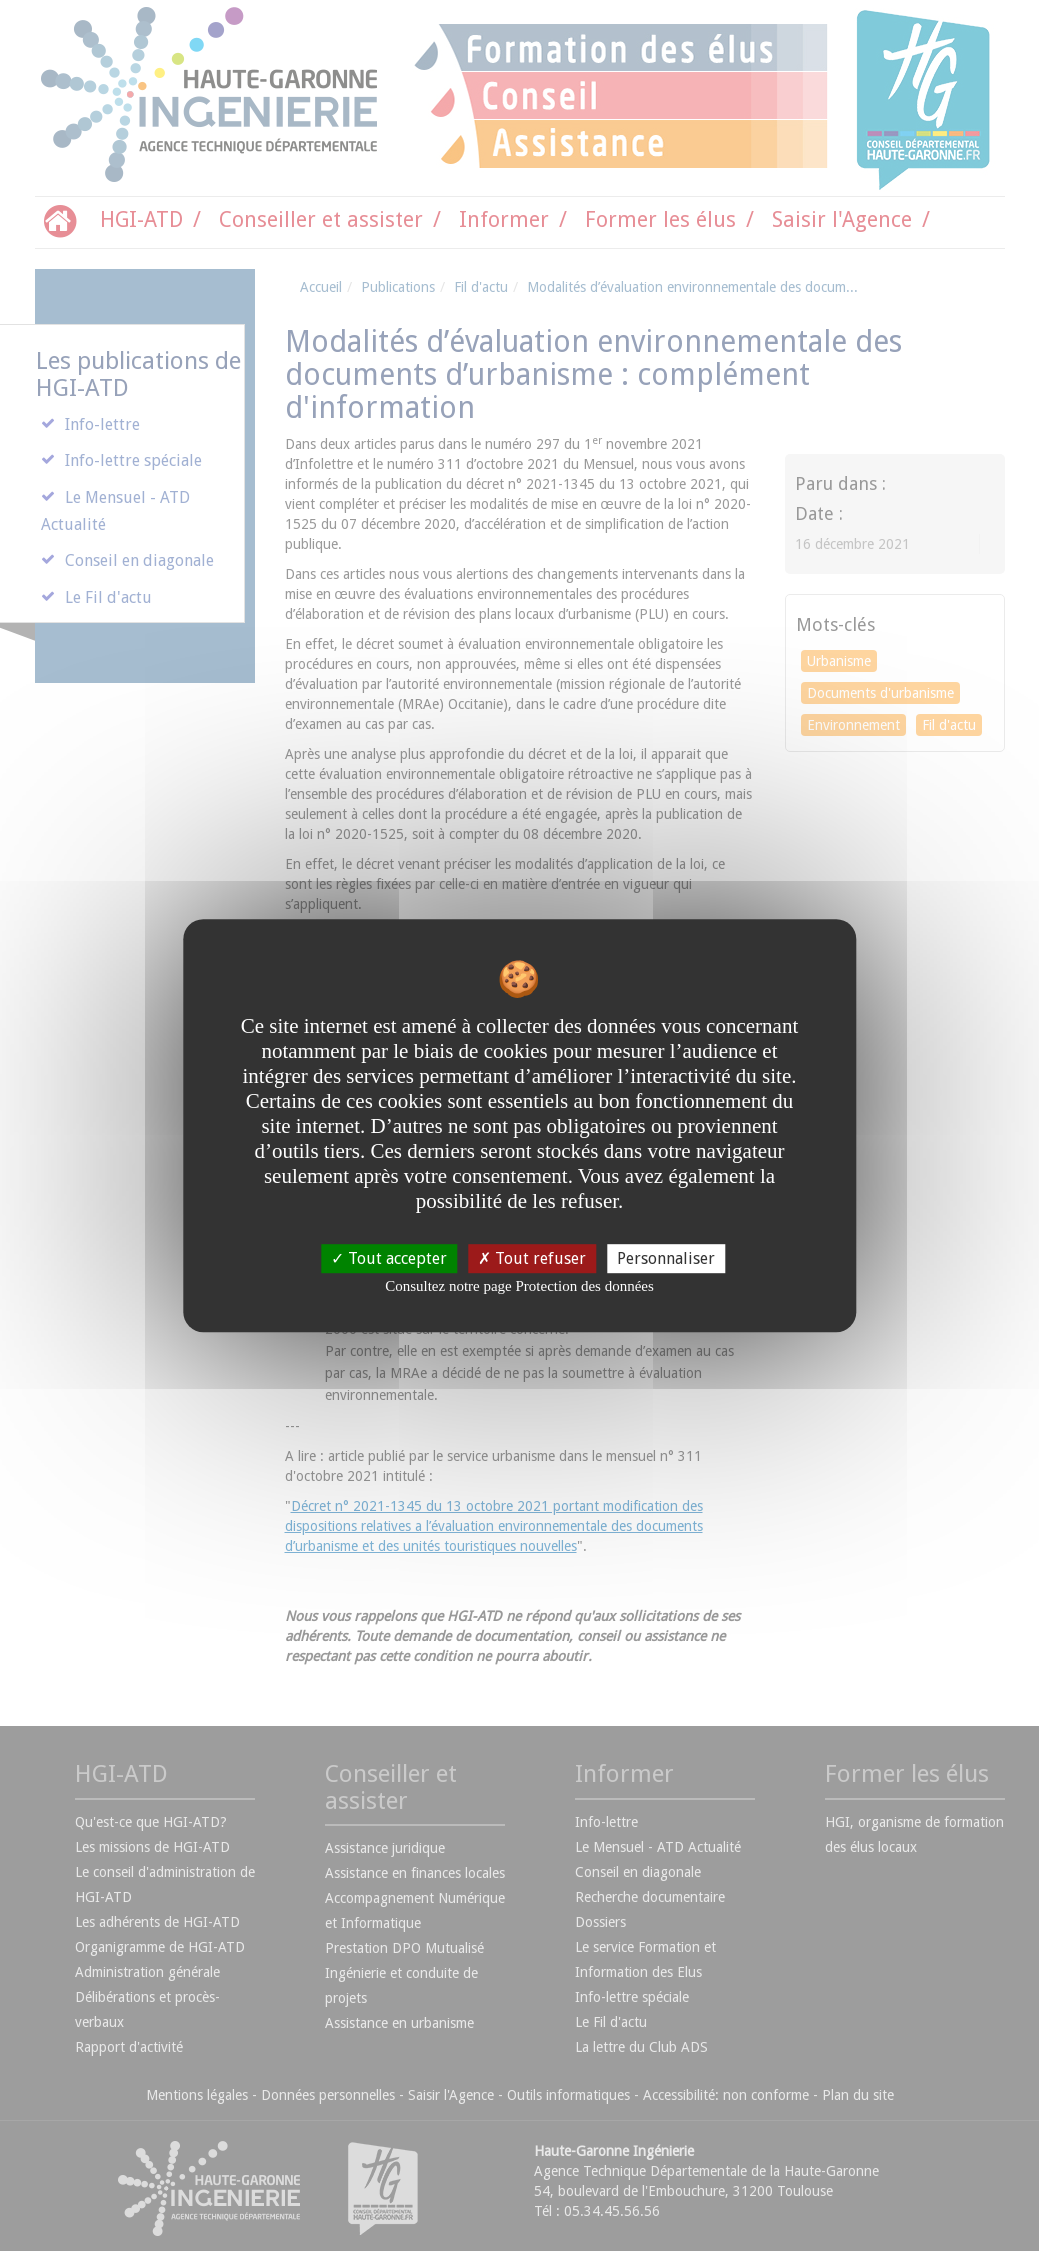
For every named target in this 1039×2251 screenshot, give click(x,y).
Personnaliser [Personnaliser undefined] (666, 1258)
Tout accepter (389, 1258)
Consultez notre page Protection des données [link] (519, 1286)
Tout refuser (532, 1258)
